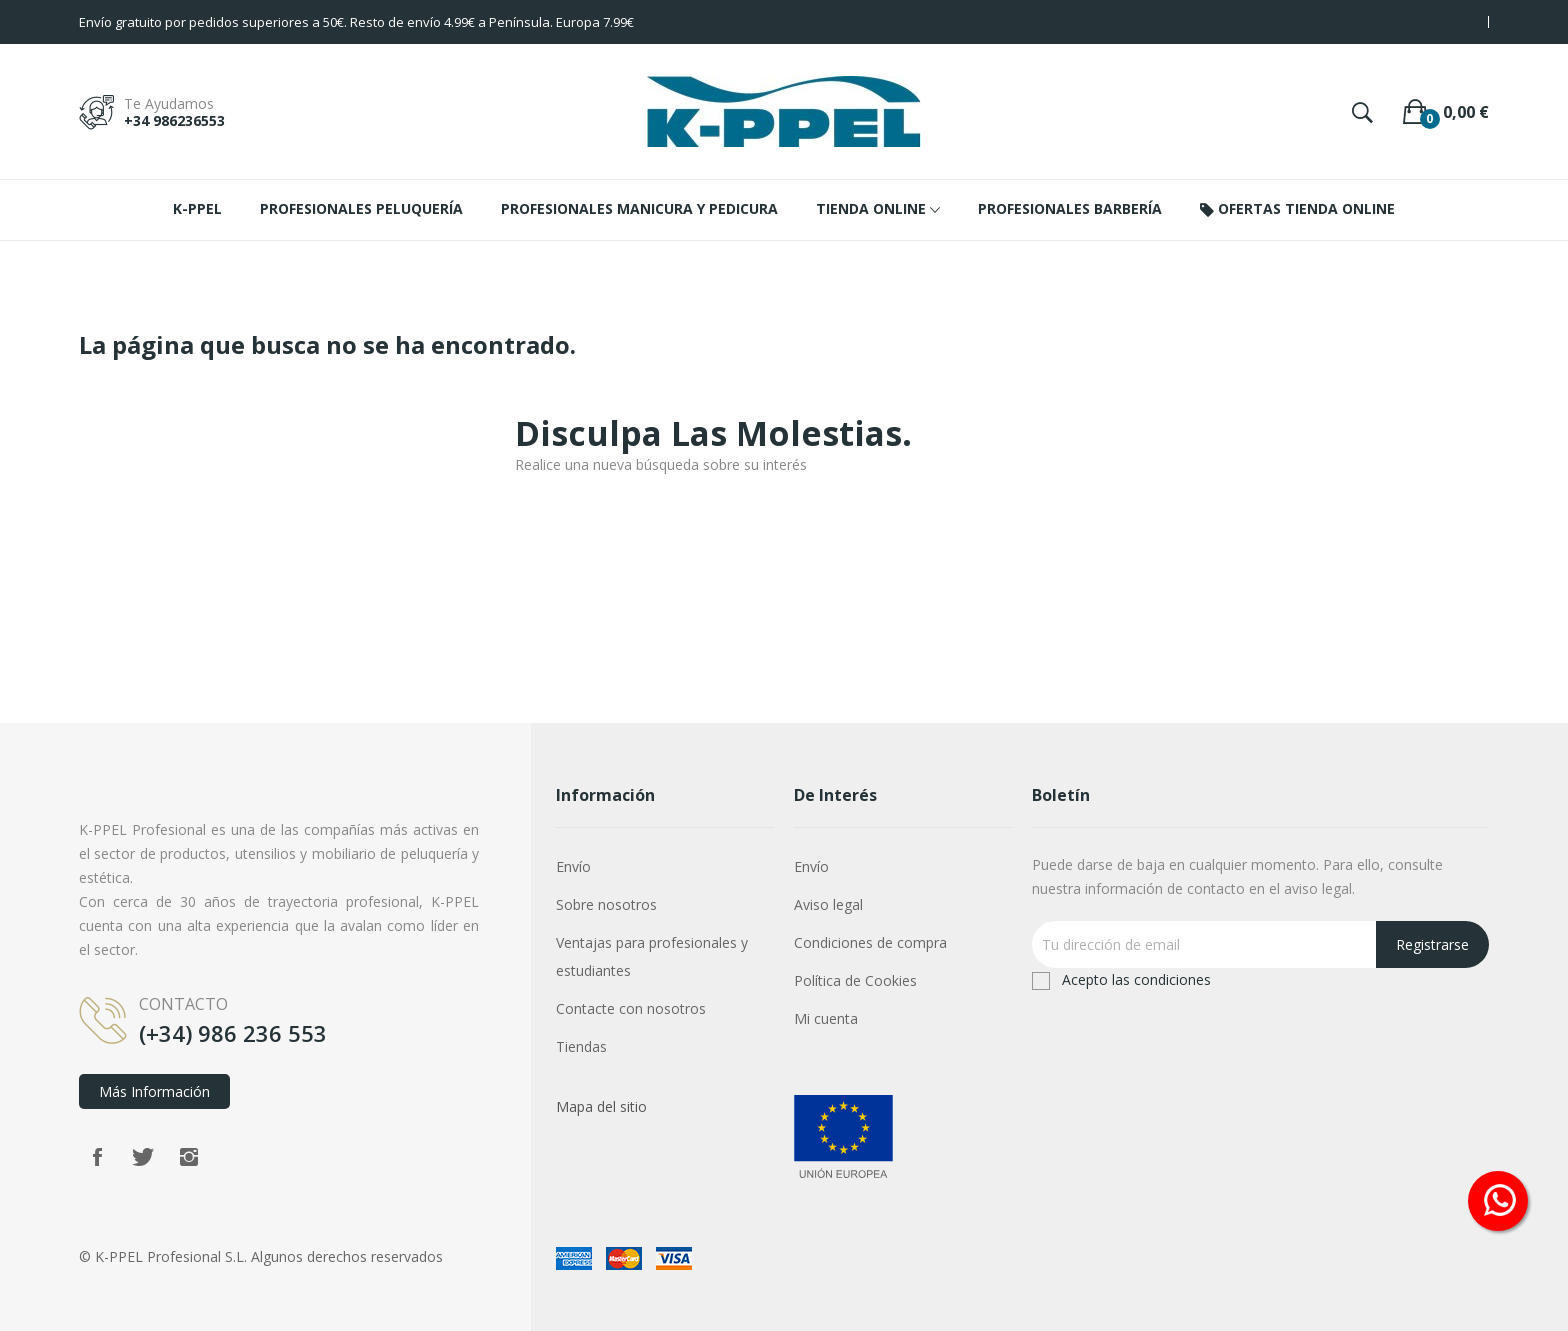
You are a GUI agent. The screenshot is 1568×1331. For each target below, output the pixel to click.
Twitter (143, 1157)
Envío (573, 866)
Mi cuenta (826, 1018)
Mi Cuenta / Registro (1408, 22)
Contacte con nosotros (631, 1008)
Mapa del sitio (601, 1106)
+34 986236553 (174, 120)
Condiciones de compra (870, 942)
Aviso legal (828, 904)
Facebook (97, 1157)
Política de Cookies (855, 980)
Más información (154, 1091)
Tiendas (581, 1046)
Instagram (189, 1157)
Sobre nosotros (606, 904)
